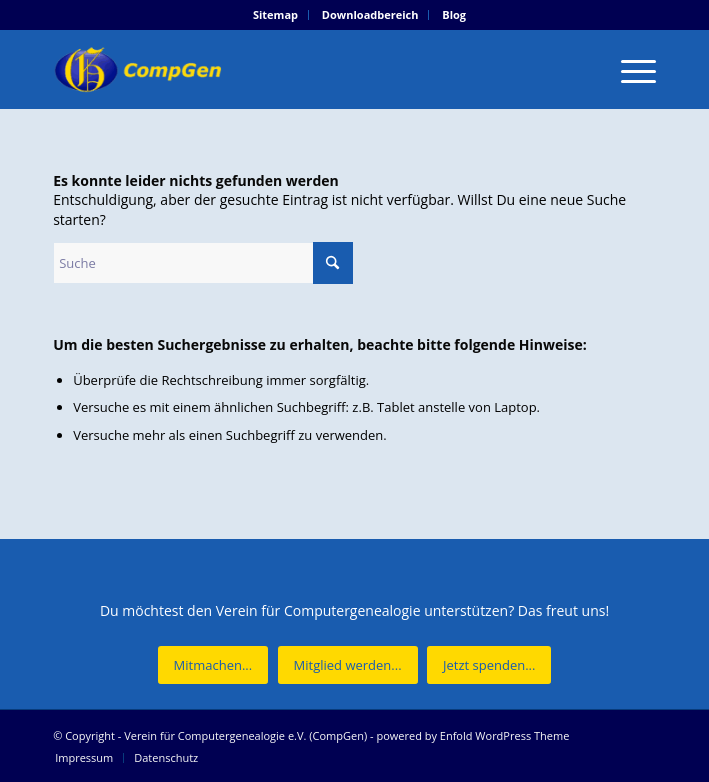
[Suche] (203, 263)
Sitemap (275, 14)
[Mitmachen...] (213, 665)
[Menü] (628, 69)
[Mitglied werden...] (348, 665)
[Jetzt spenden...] (489, 665)
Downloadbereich (370, 14)
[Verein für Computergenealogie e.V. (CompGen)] (294, 69)
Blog (454, 14)
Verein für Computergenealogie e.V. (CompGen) (245, 735)
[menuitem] (276, 15)
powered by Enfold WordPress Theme (472, 735)
